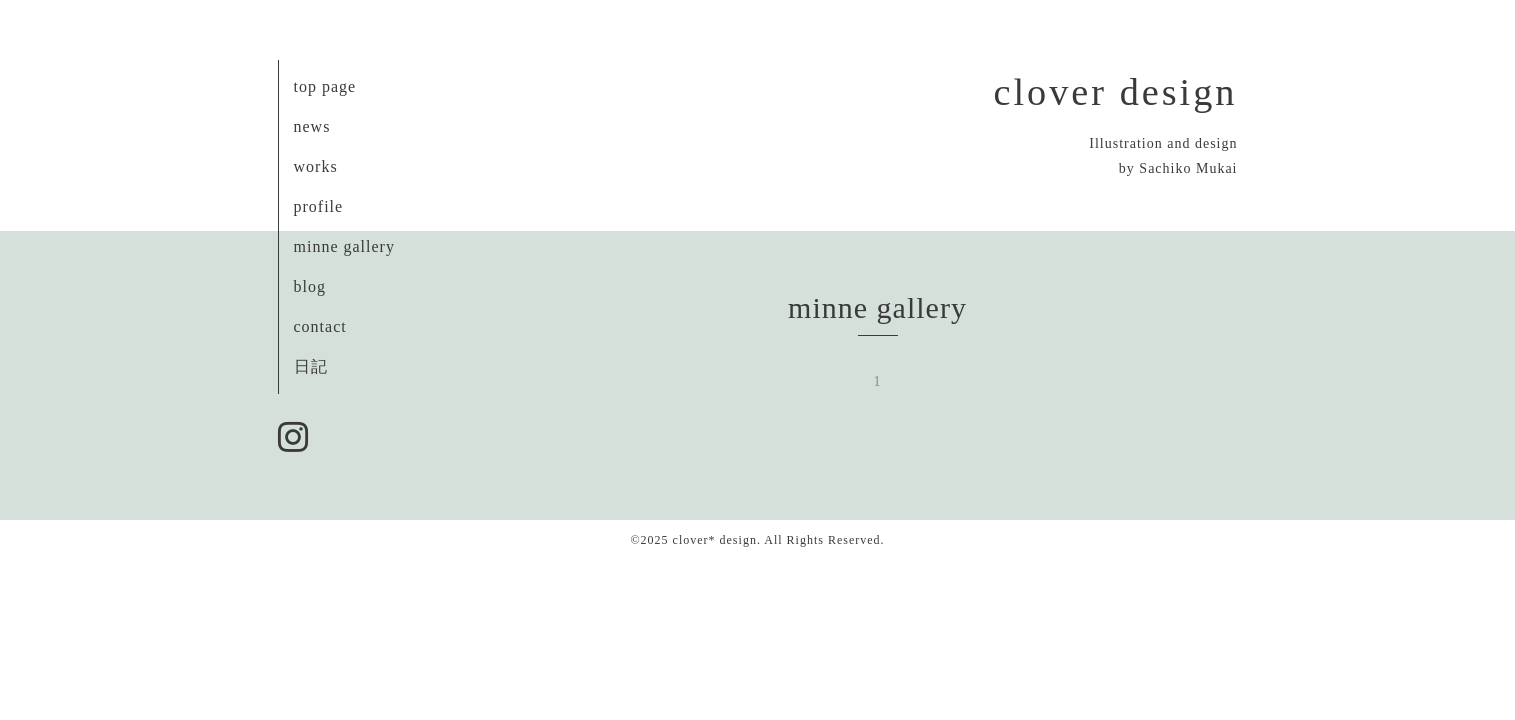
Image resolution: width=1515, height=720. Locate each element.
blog (310, 286)
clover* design (715, 540)
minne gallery (344, 246)
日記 (311, 366)
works (316, 166)
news (312, 126)
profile (319, 206)
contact (320, 326)
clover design (1116, 92)
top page (325, 86)
